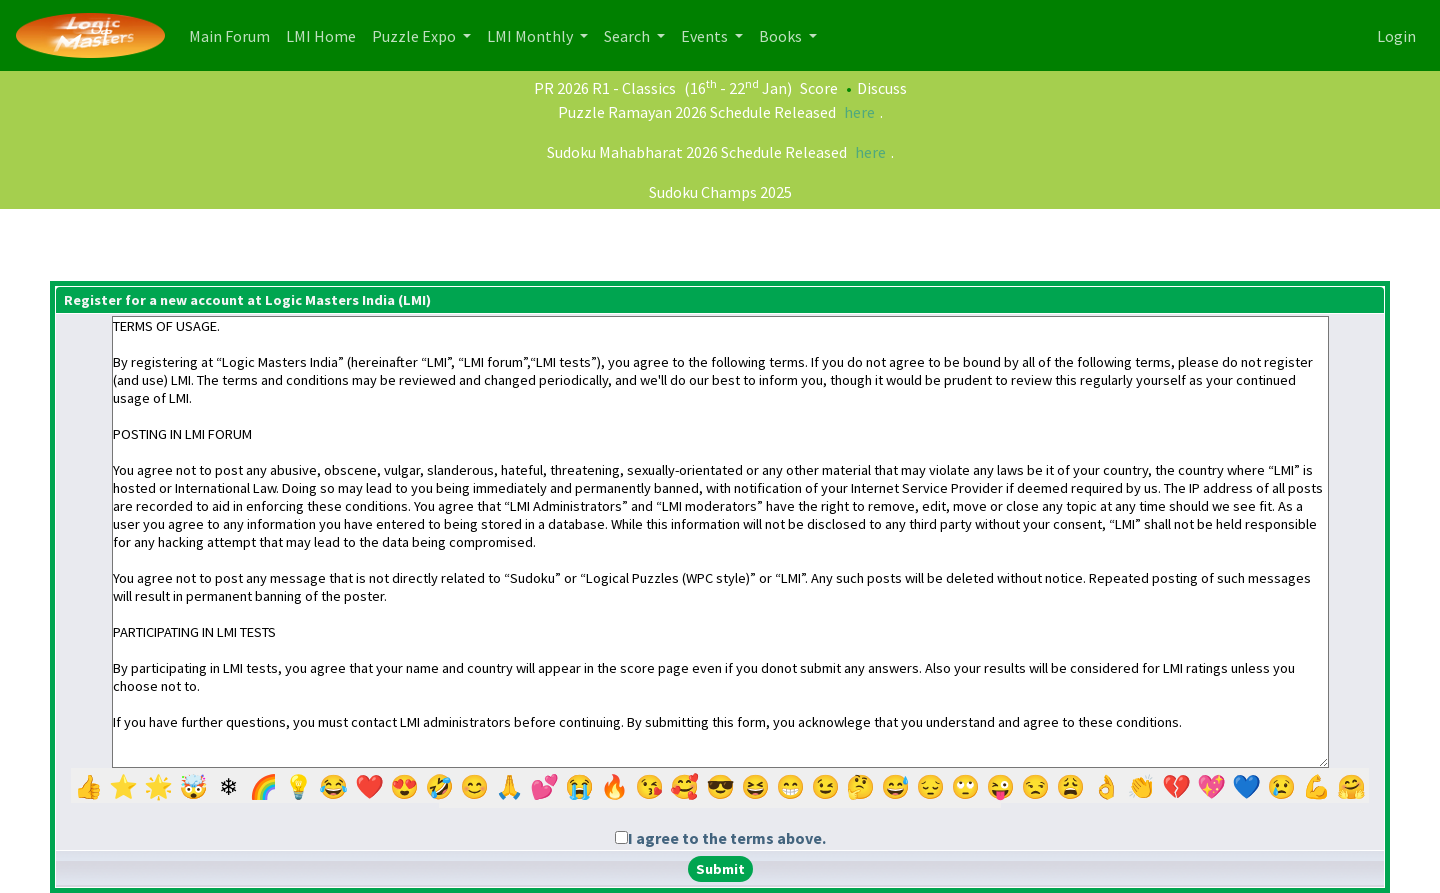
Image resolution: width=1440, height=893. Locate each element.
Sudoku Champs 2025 (720, 192)
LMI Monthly (531, 36)
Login (1396, 36)
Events (706, 36)
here (859, 112)
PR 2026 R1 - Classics (605, 88)
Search (628, 36)
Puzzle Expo (415, 36)
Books (782, 36)
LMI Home (325, 34)
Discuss (882, 88)
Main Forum (233, 34)
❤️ (369, 788)
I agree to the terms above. (727, 838)
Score (819, 88)
